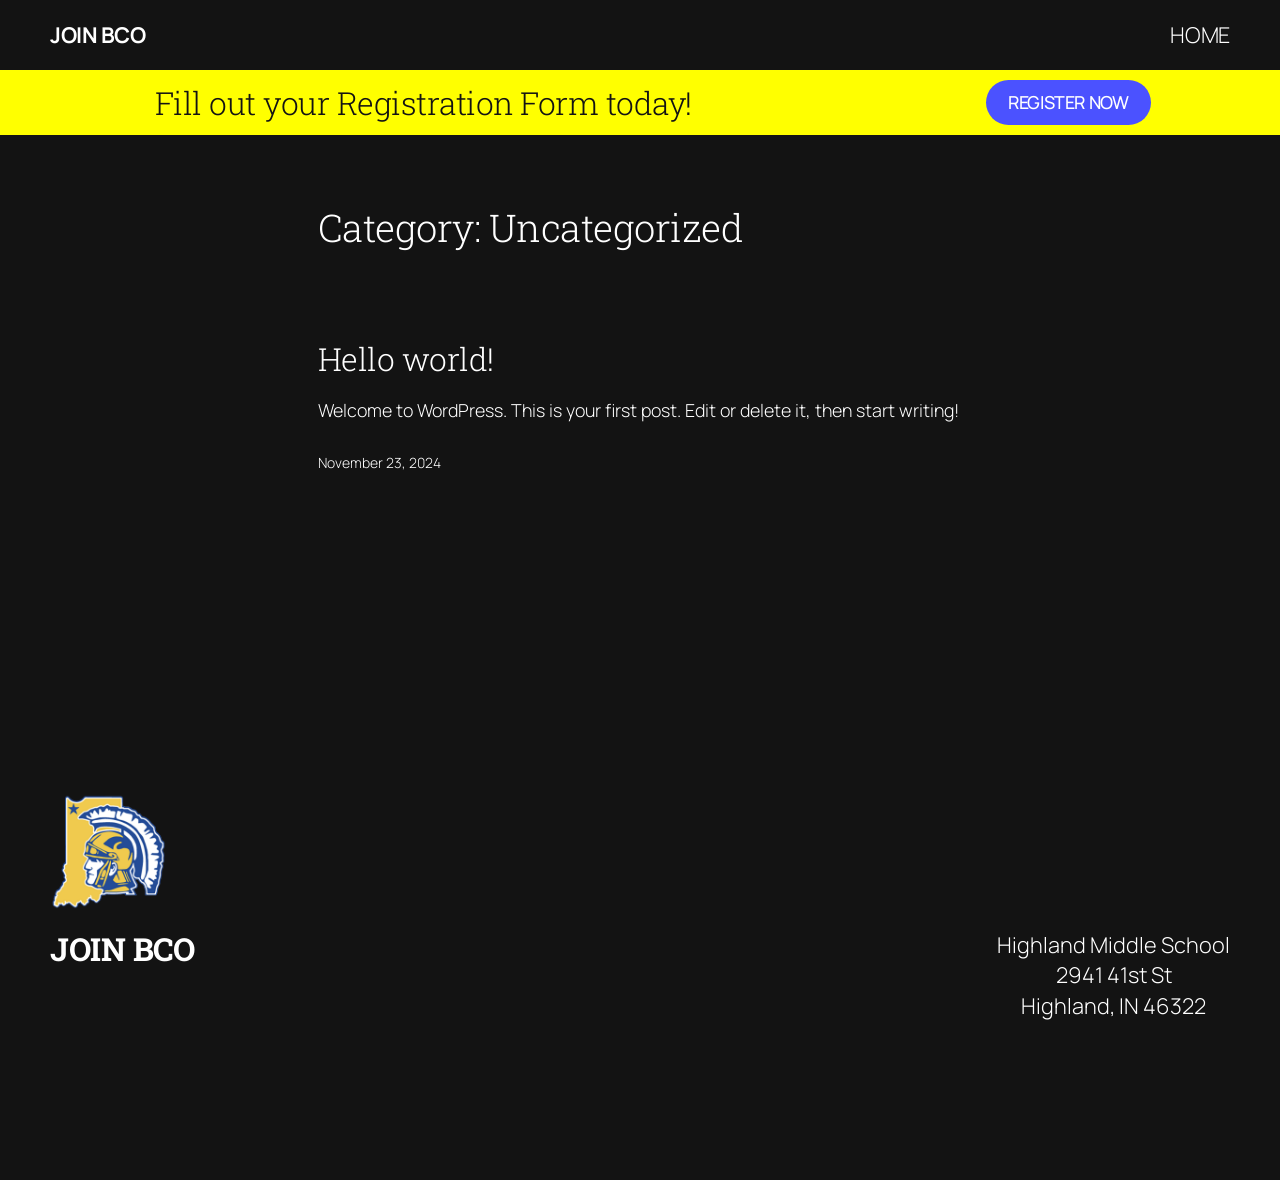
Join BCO (97, 35)
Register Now (1068, 102)
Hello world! (406, 359)
